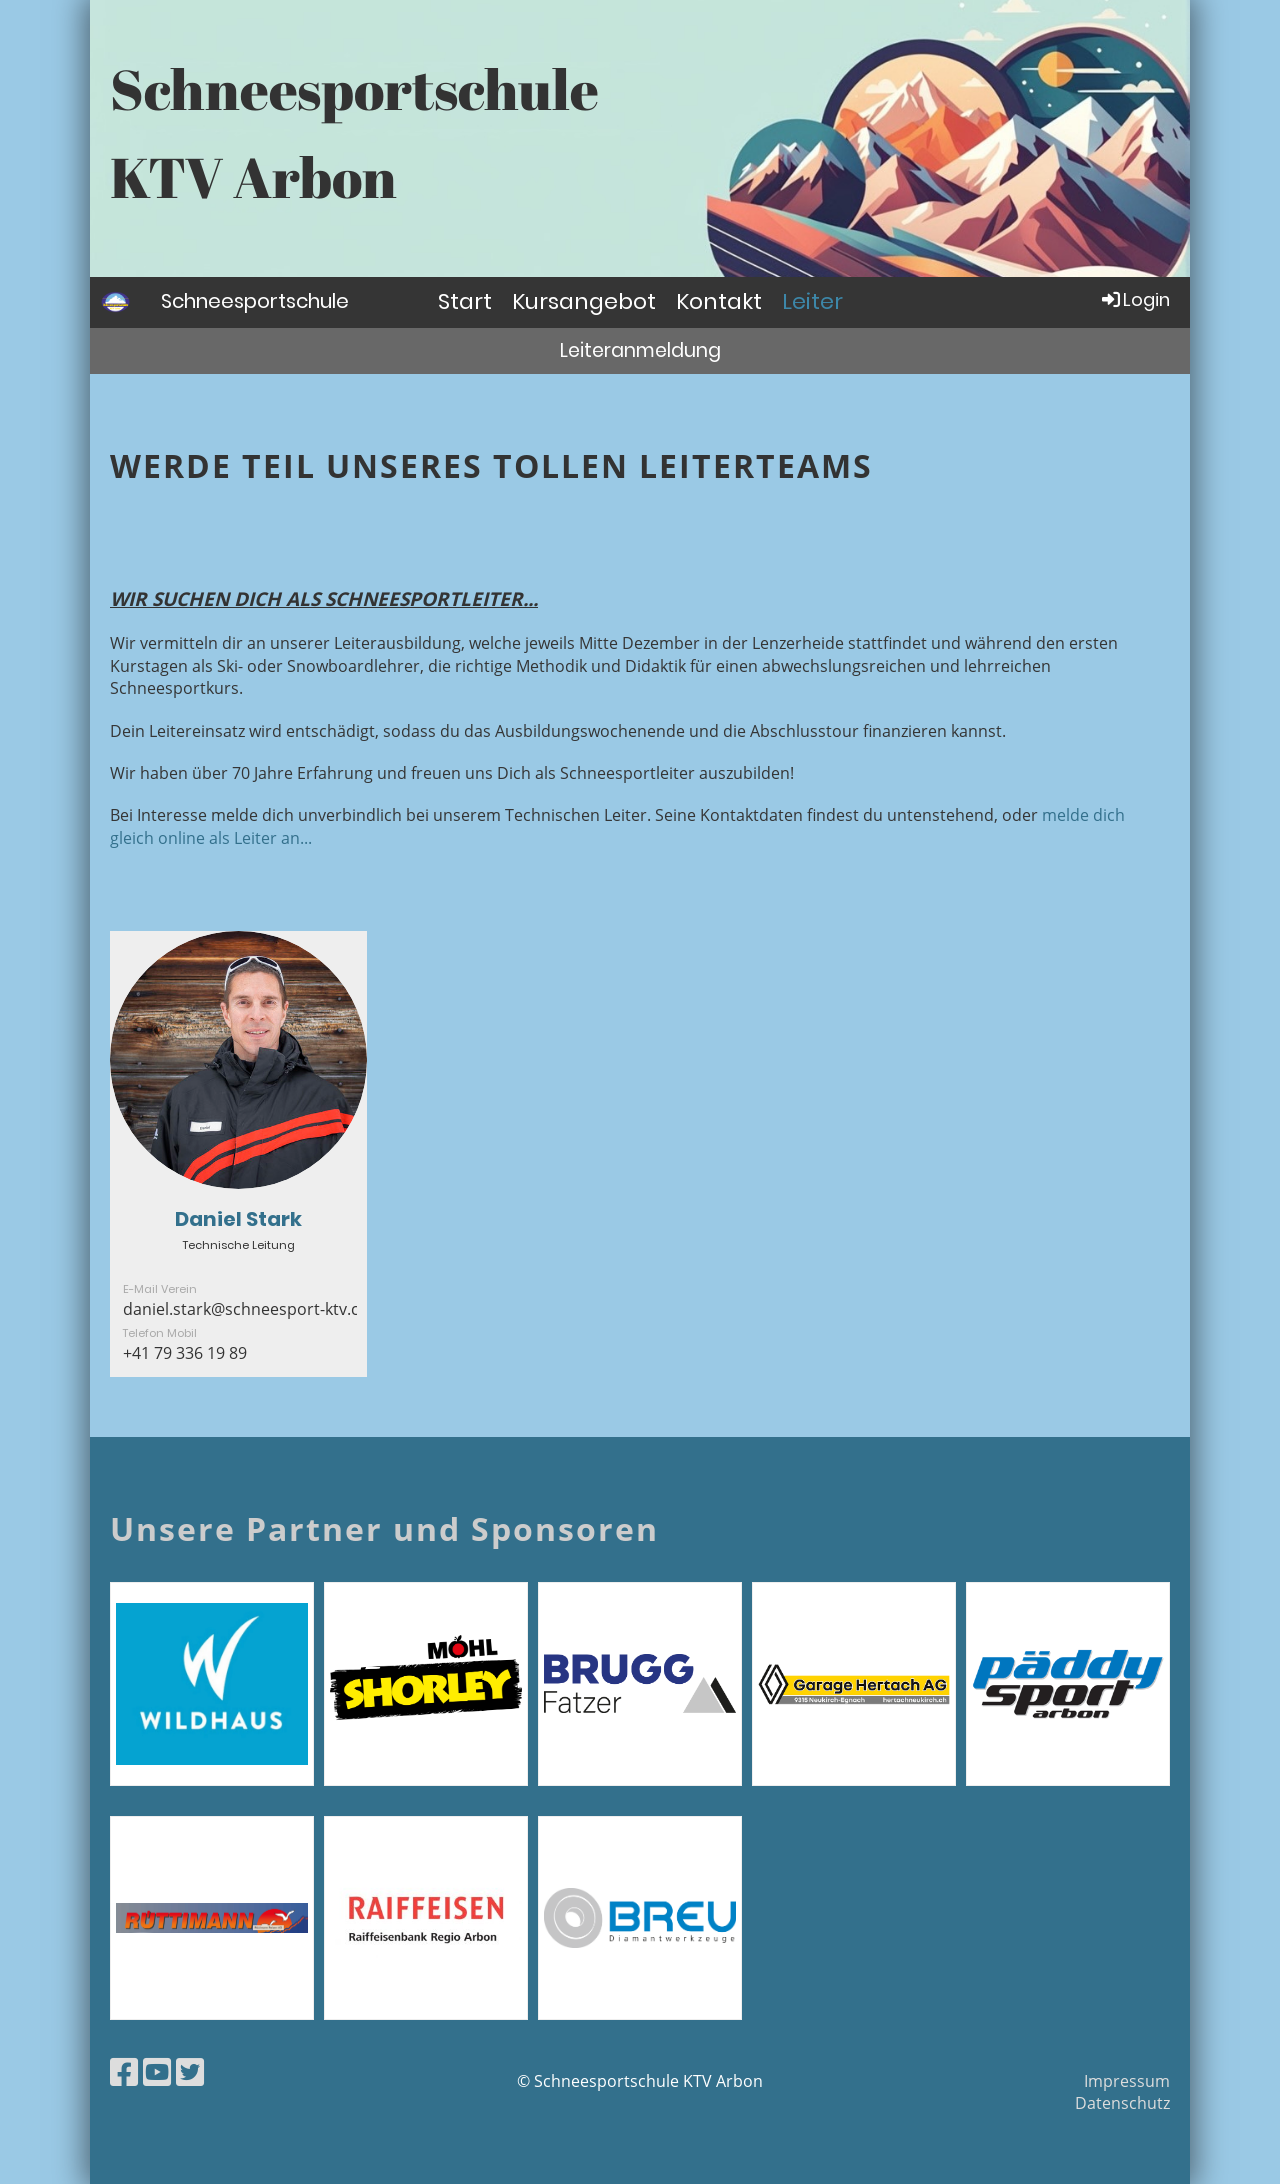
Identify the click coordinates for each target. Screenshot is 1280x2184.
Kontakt (719, 301)
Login (1134, 299)
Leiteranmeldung (640, 350)
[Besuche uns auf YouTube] (157, 2071)
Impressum (1127, 2081)
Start (465, 301)
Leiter (812, 301)
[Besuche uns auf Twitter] (190, 2071)
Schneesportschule (255, 301)
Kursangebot (584, 301)
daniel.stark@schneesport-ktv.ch (246, 1309)
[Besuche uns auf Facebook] (124, 2071)
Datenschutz (1122, 2103)
